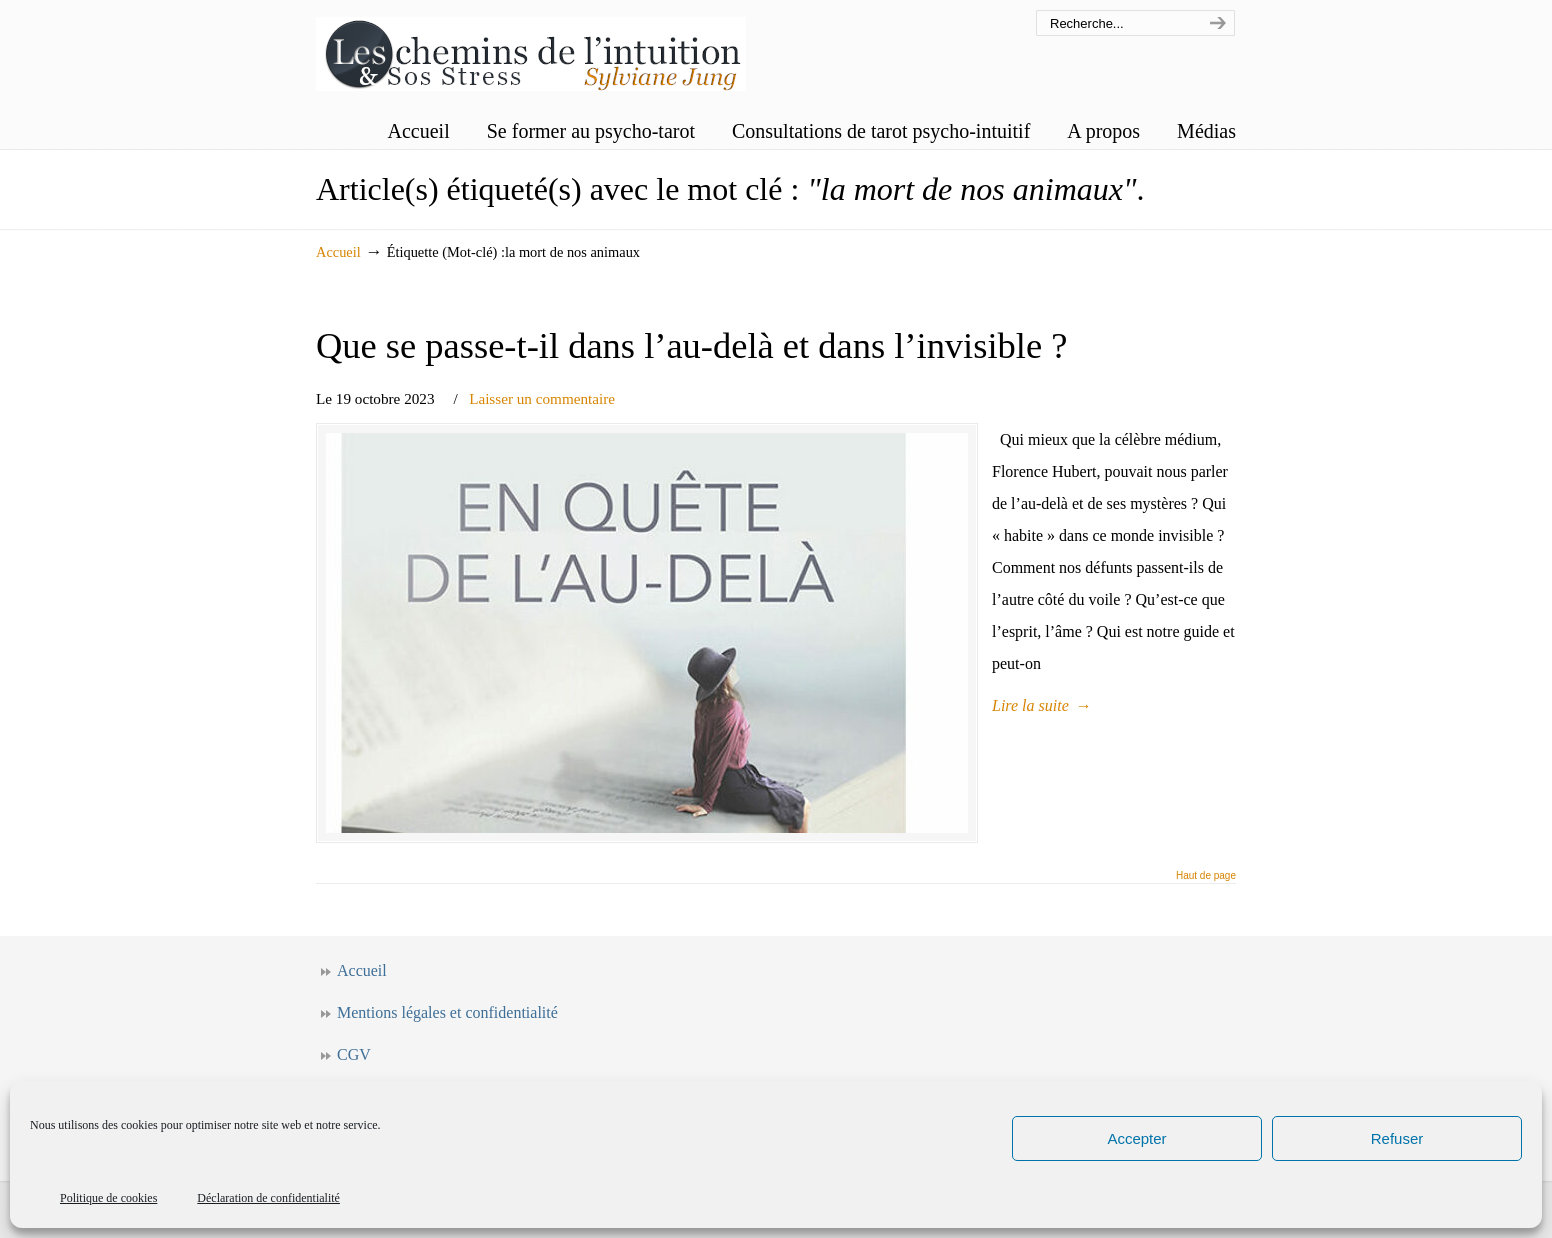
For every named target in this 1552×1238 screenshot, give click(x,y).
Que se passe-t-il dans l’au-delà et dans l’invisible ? (691, 345)
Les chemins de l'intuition (531, 48)
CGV (354, 1054)
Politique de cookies (108, 1198)
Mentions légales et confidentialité (447, 1012)
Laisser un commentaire (542, 398)
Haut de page (1206, 876)
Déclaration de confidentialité (268, 1198)
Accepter (1136, 1138)
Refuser (1397, 1138)
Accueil (338, 252)
